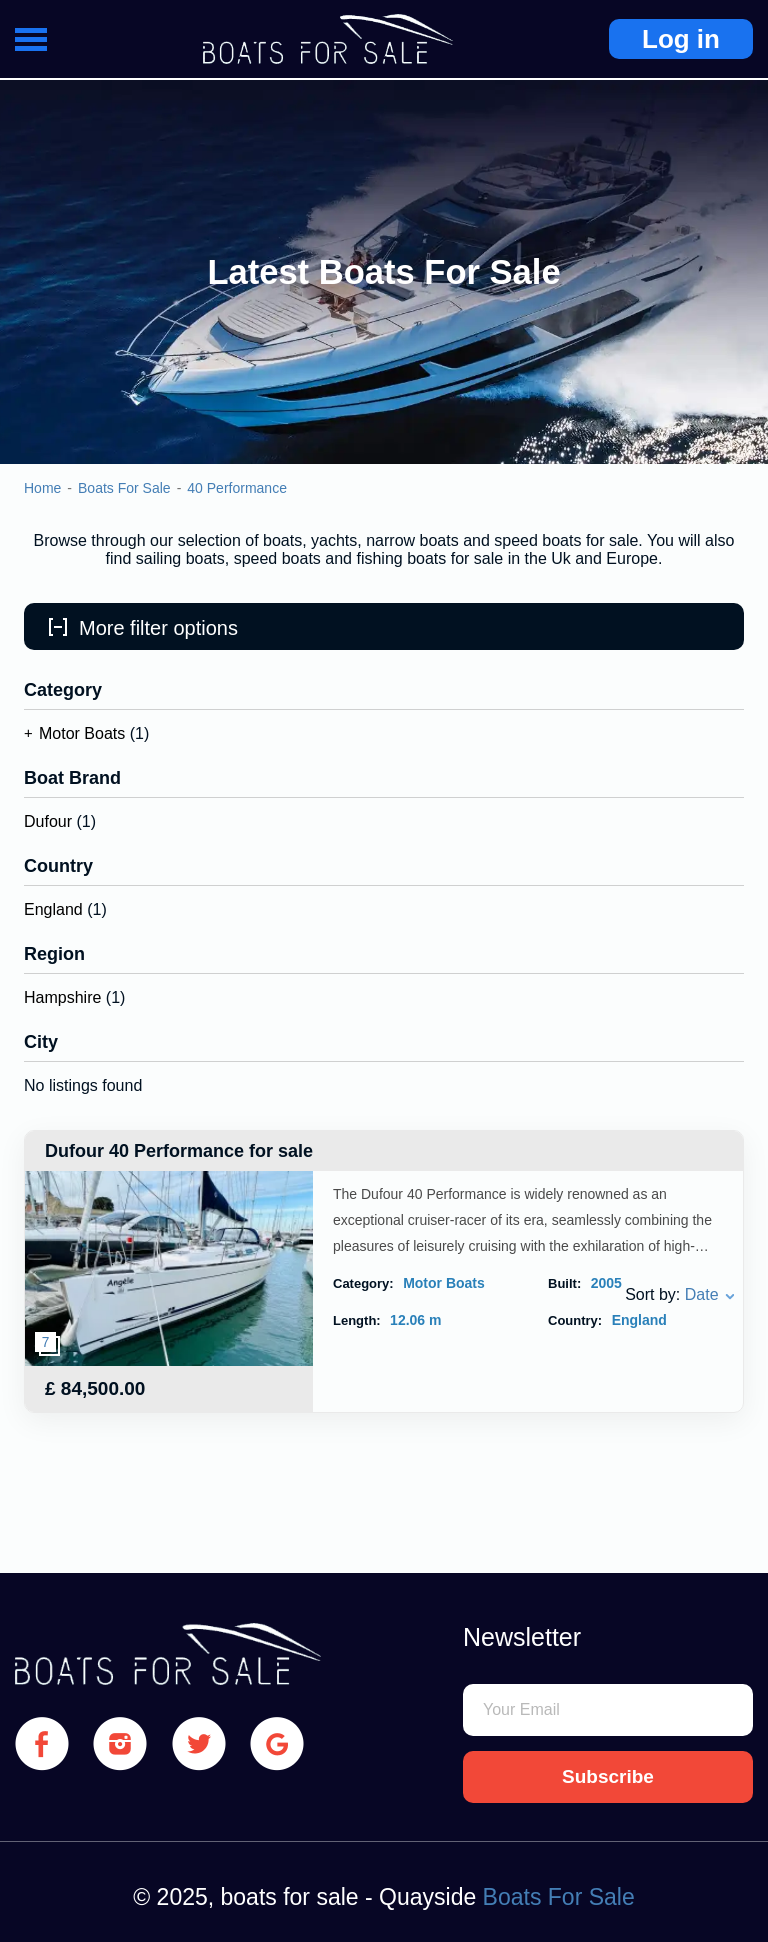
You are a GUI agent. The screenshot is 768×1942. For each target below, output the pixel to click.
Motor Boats (82, 733)
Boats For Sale (124, 488)
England (53, 909)
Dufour (48, 821)
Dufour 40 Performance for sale (179, 1151)
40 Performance (237, 488)
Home (42, 488)
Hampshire (62, 997)
